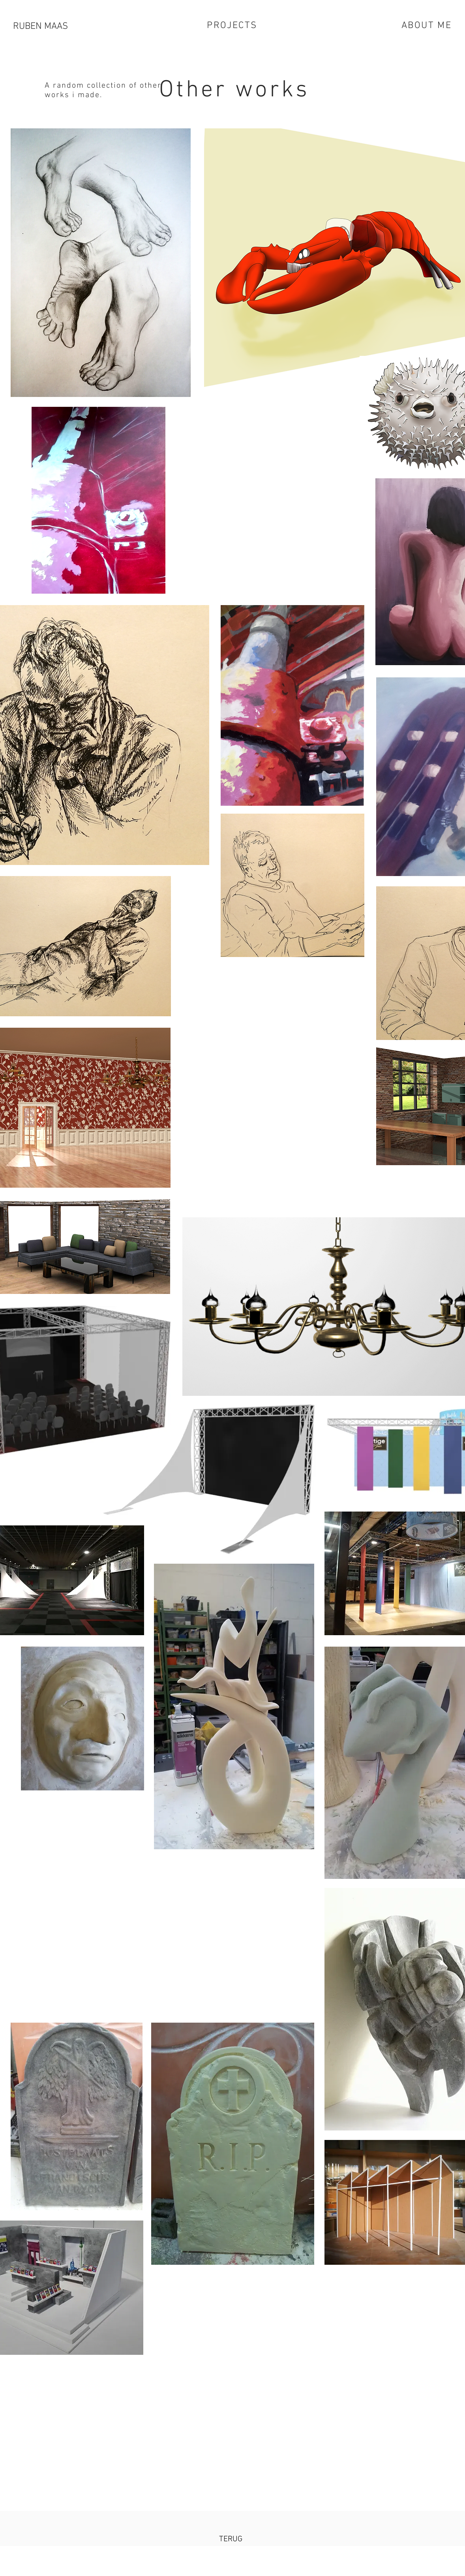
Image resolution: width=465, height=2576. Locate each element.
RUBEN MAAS (40, 26)
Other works (234, 90)
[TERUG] (231, 2539)
